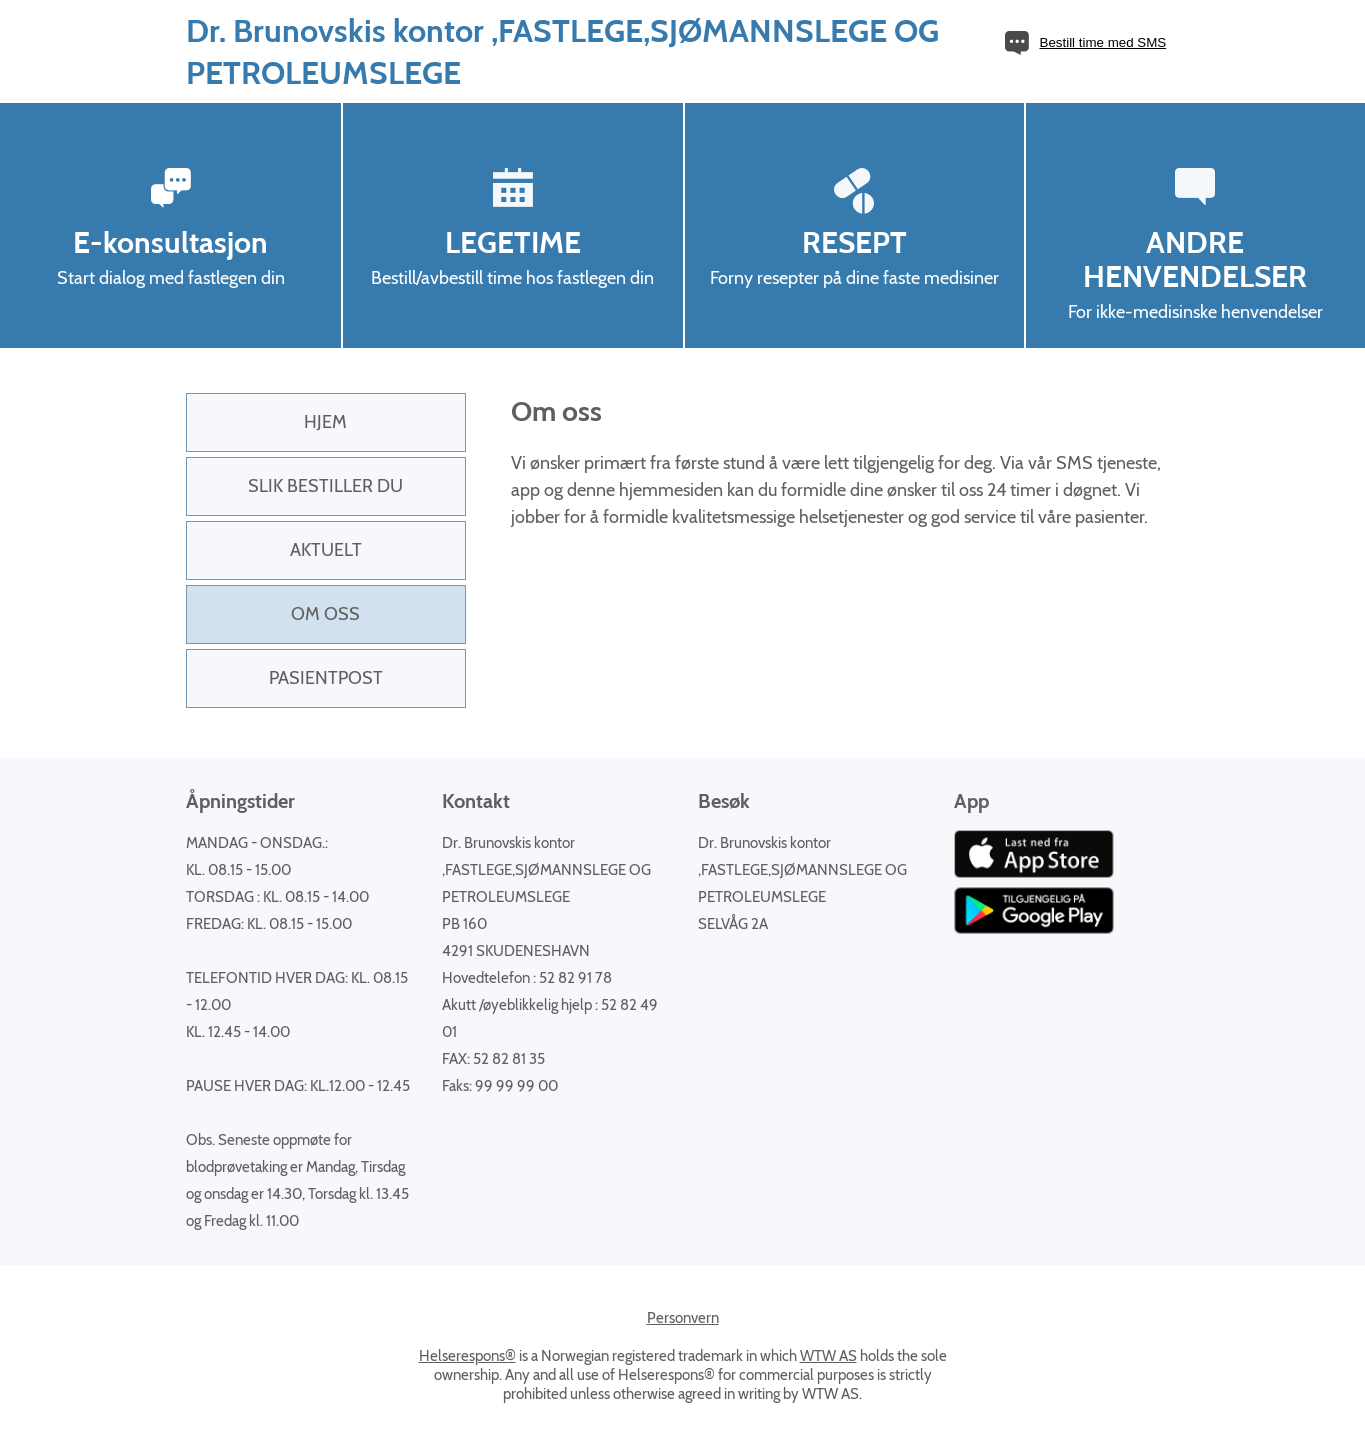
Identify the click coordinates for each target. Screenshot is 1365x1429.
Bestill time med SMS (1103, 42)
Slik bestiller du (325, 486)
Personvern (683, 1318)
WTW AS (828, 1356)
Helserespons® (467, 1356)
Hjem (325, 422)
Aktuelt (326, 550)
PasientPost (326, 678)
